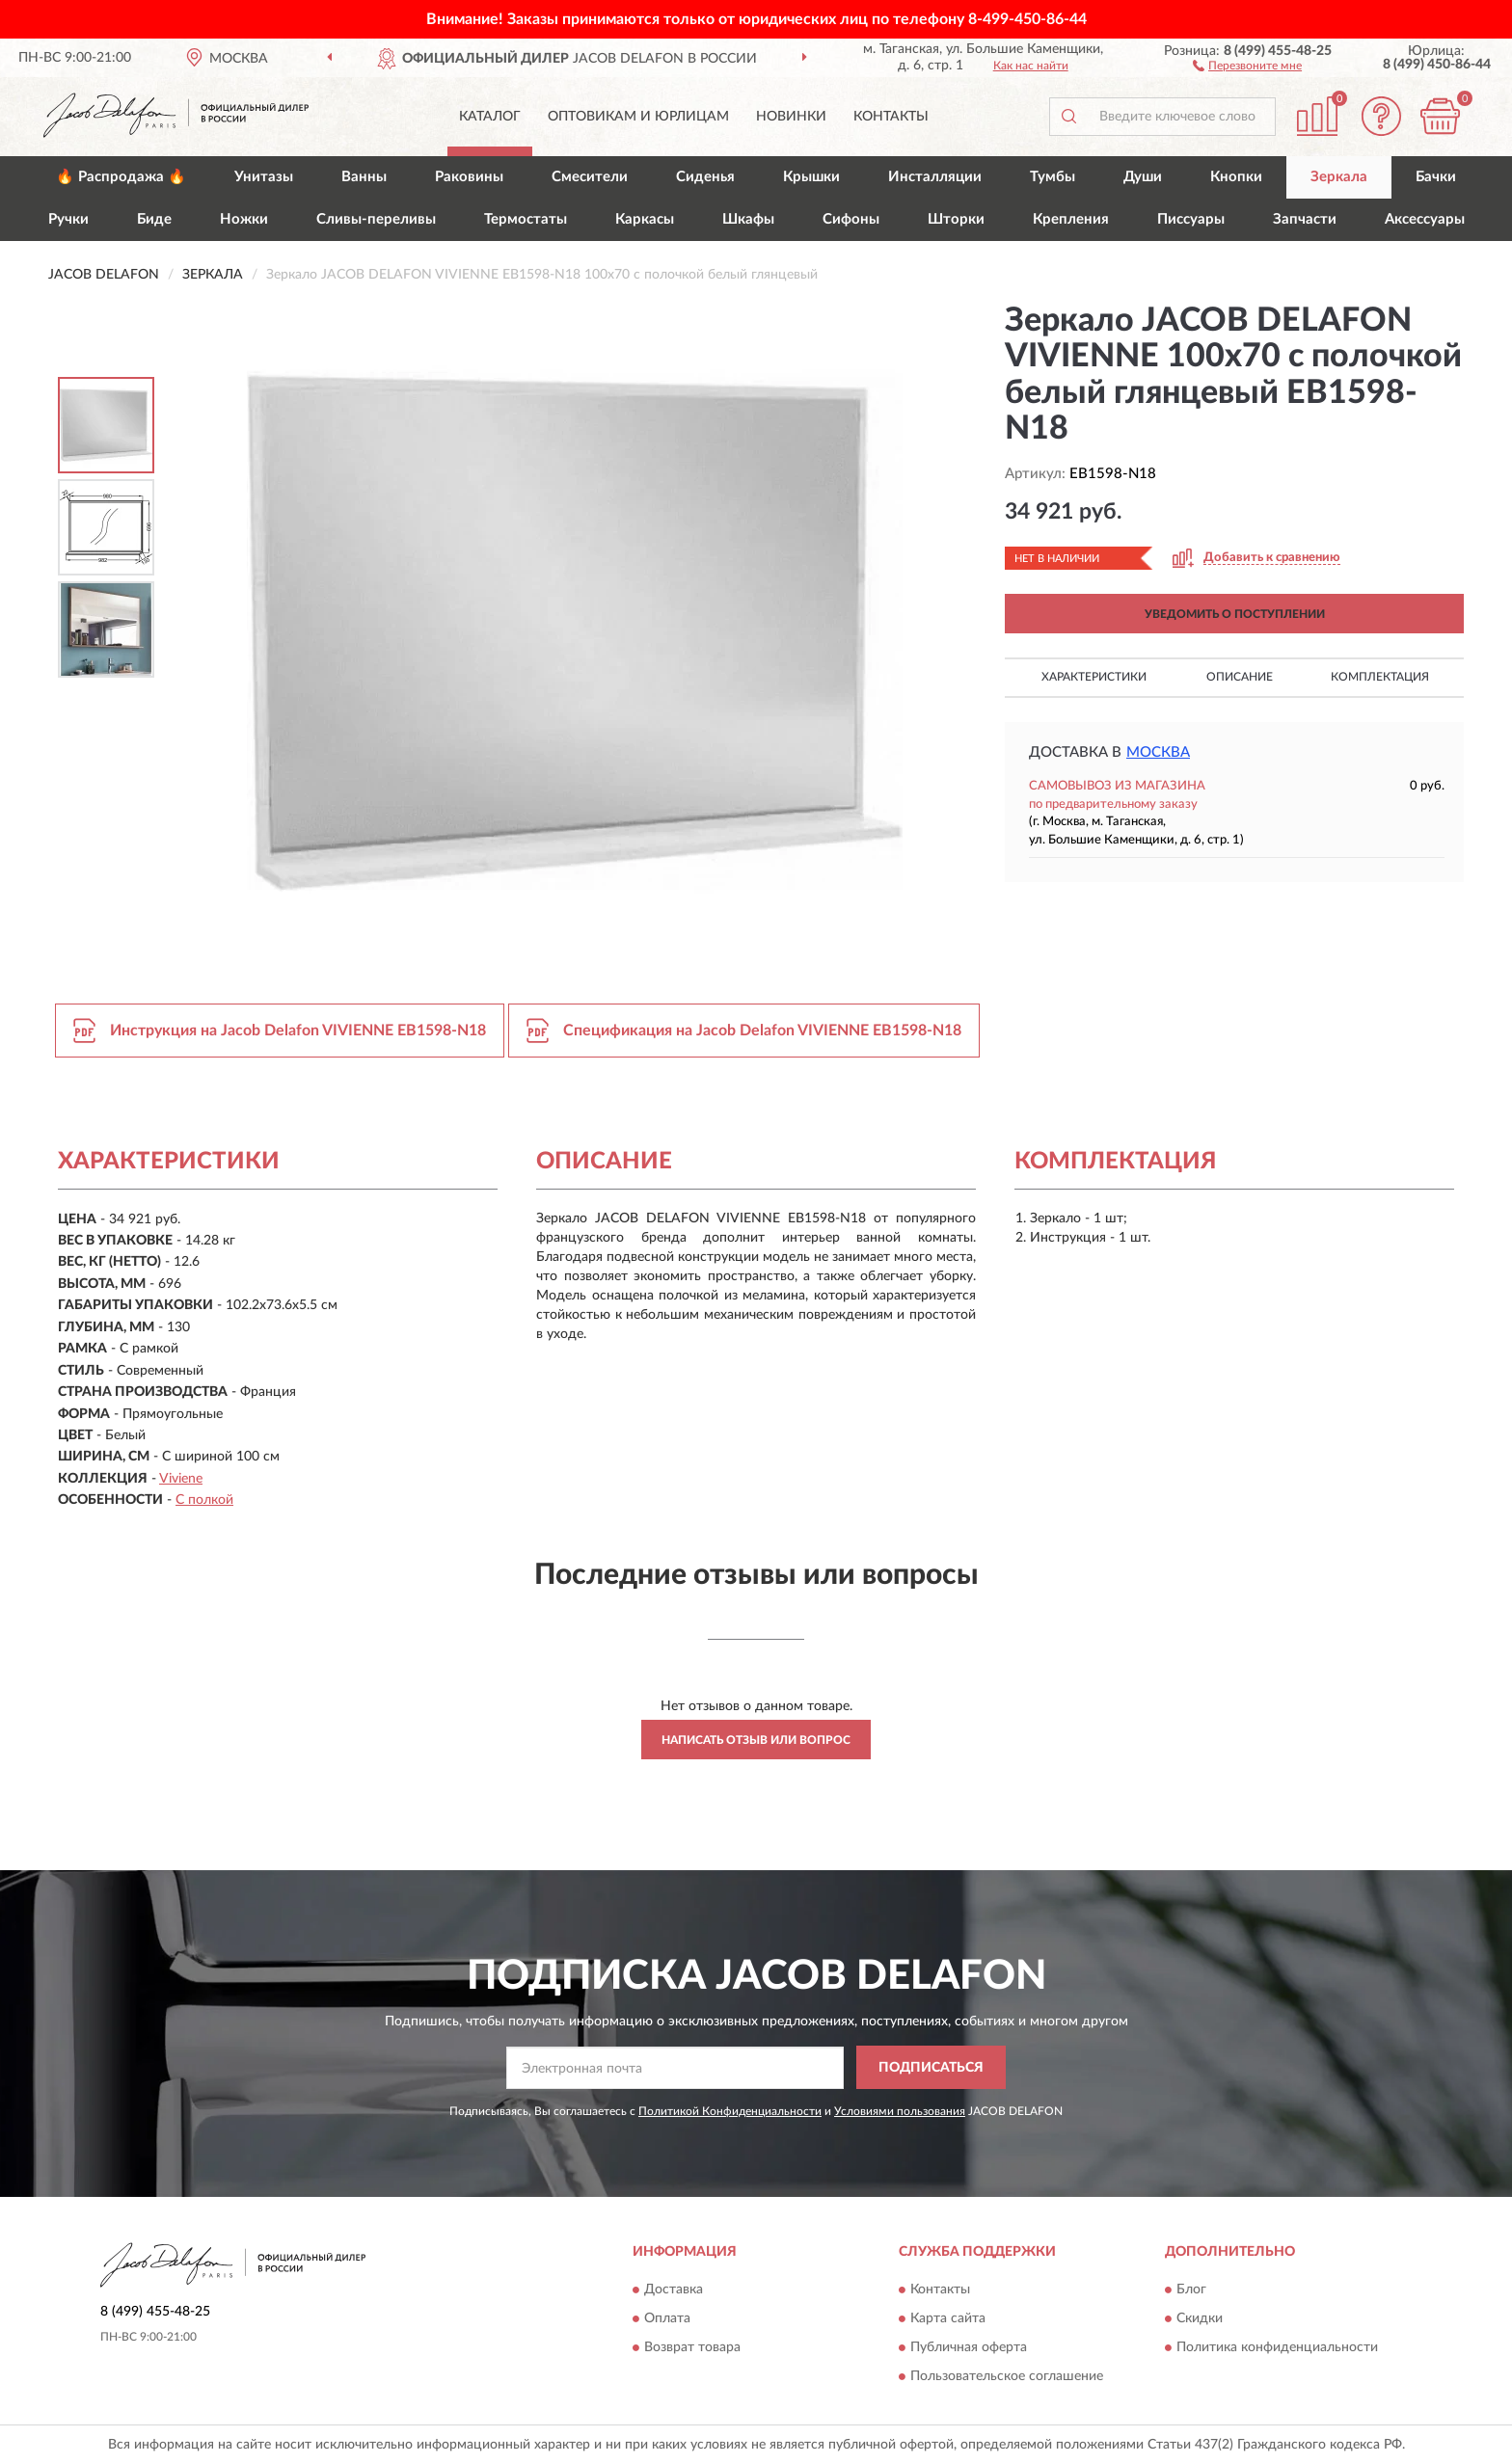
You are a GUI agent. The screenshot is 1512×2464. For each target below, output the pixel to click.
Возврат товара (692, 2347)
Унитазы (263, 177)
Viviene (180, 1479)
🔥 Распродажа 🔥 (121, 177)
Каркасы (644, 219)
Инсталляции (935, 177)
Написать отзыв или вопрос (756, 1740)
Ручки (68, 219)
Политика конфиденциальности (1277, 2347)
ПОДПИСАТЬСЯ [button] (931, 2068)
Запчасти (1304, 219)
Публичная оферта (968, 2347)
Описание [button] (1239, 677)
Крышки (811, 177)
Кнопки (1236, 177)
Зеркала (1338, 177)
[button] (1247, 64)
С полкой (204, 1500)
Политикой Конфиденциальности (730, 2111)
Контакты (891, 116)
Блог (1191, 2289)
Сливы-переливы (376, 219)
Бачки (1436, 177)
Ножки (244, 219)
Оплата (667, 2318)
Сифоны (851, 219)
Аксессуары (1425, 219)
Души (1142, 177)
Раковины (469, 177)
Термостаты (525, 219)
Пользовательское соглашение (1006, 2376)
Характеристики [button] (1094, 677)
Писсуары (1191, 219)
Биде (154, 219)
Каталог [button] (490, 116)
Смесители (590, 177)
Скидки (1199, 2318)
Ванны (364, 177)
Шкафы (748, 219)
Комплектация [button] (1380, 677)
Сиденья (705, 177)
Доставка (673, 2289)
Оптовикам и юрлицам (638, 116)
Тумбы (1052, 177)
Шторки (956, 219)
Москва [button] (1158, 752)
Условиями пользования (899, 2111)
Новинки (791, 116)
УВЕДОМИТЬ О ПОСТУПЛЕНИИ (1235, 614)
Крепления (1071, 219)
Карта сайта (948, 2318)
